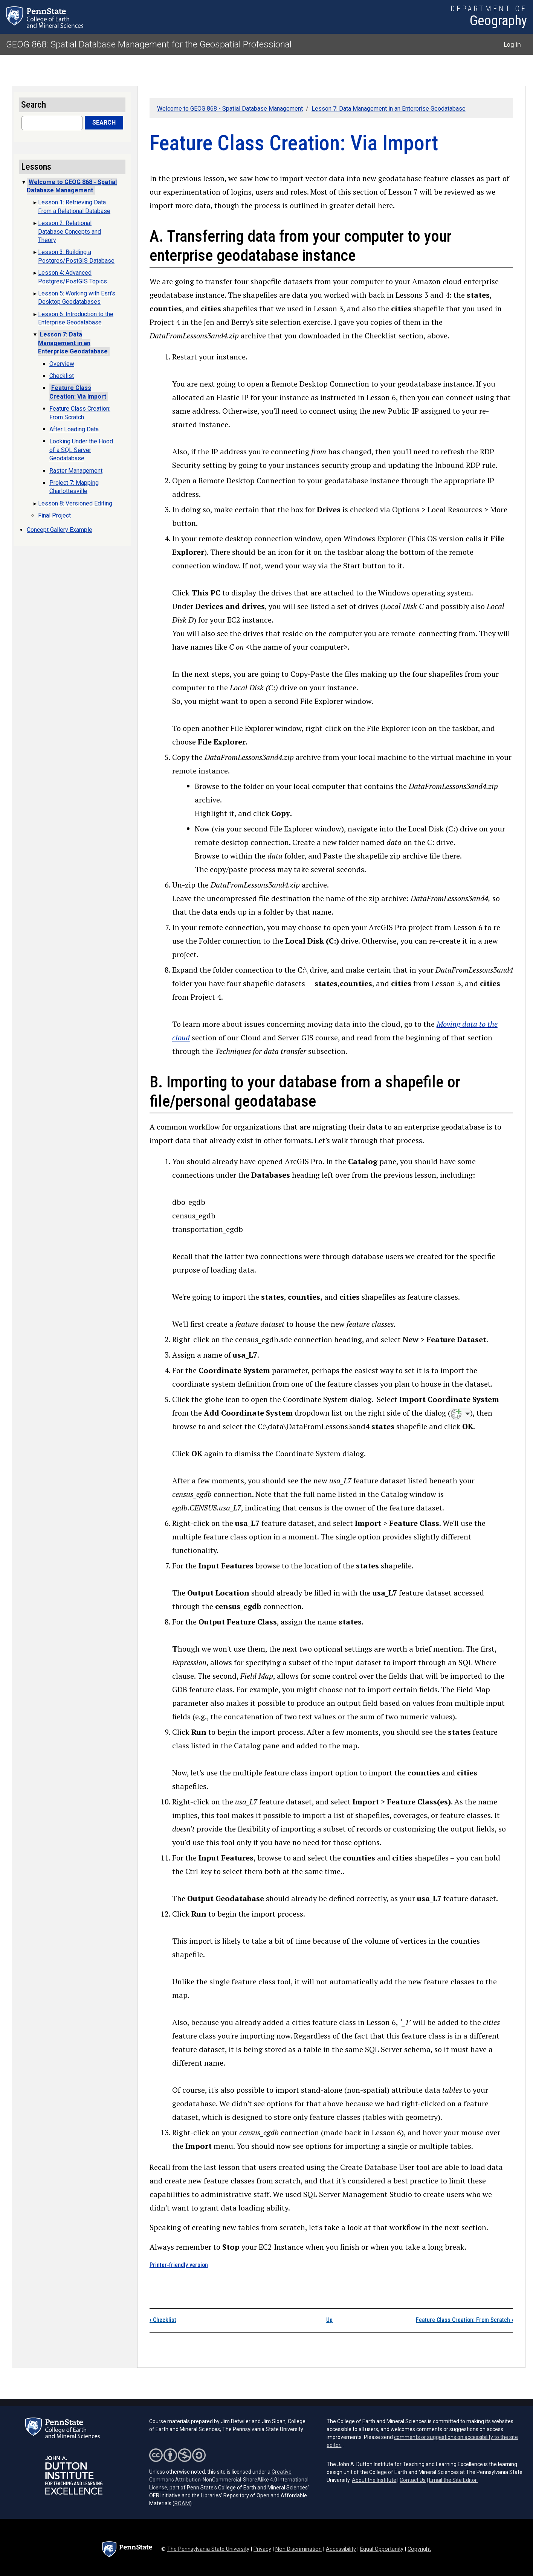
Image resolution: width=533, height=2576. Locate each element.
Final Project (54, 515)
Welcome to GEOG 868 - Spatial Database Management (230, 108)
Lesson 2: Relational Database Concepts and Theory (69, 231)
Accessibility (341, 2549)
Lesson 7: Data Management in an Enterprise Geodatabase (389, 108)
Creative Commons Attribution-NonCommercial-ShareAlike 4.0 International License (228, 2480)
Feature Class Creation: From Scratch (464, 2319)
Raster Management (75, 470)
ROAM (182, 2503)
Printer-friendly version (179, 2264)
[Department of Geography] (489, 17)
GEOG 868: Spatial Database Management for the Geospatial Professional (149, 44)
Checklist (163, 2319)
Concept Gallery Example (59, 529)
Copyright (419, 2549)
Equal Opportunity (381, 2549)
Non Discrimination (298, 2549)
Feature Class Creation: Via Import (77, 392)
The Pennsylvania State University (208, 2549)
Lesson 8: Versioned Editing (75, 503)
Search (104, 122)
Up (329, 2319)
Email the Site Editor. (453, 2480)
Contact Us (413, 2480)
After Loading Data (74, 429)
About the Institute (374, 2480)
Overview (61, 363)
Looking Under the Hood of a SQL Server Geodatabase (81, 450)
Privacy (262, 2549)
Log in (512, 44)
